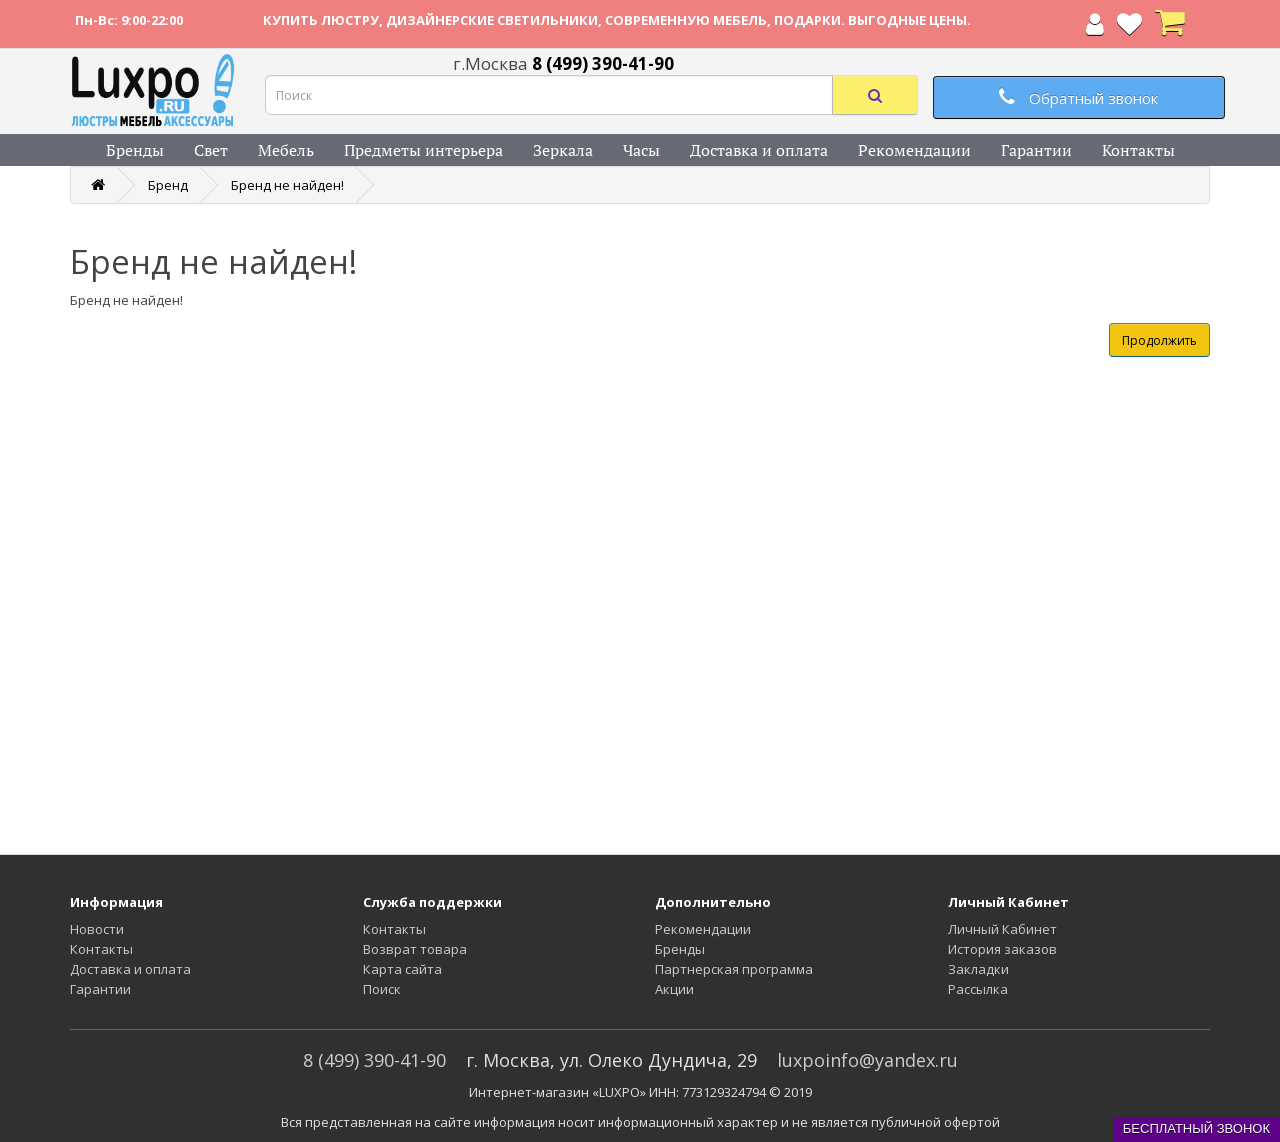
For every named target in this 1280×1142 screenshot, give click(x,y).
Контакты (1138, 150)
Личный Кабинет (1002, 929)
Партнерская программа (734, 969)
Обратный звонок (1078, 97)
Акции (674, 989)
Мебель (286, 150)
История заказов (1002, 949)
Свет (211, 150)
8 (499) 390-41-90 (374, 1060)
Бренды (135, 150)
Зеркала (563, 150)
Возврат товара (415, 949)
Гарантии (1036, 150)
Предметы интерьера (423, 150)
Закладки (978, 969)
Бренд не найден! (287, 185)
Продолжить (1159, 340)
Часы (641, 150)
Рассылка (978, 989)
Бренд (168, 185)
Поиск (382, 989)
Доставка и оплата (759, 150)
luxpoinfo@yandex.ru (867, 1060)
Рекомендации (914, 150)
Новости (97, 929)
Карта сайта (402, 969)
